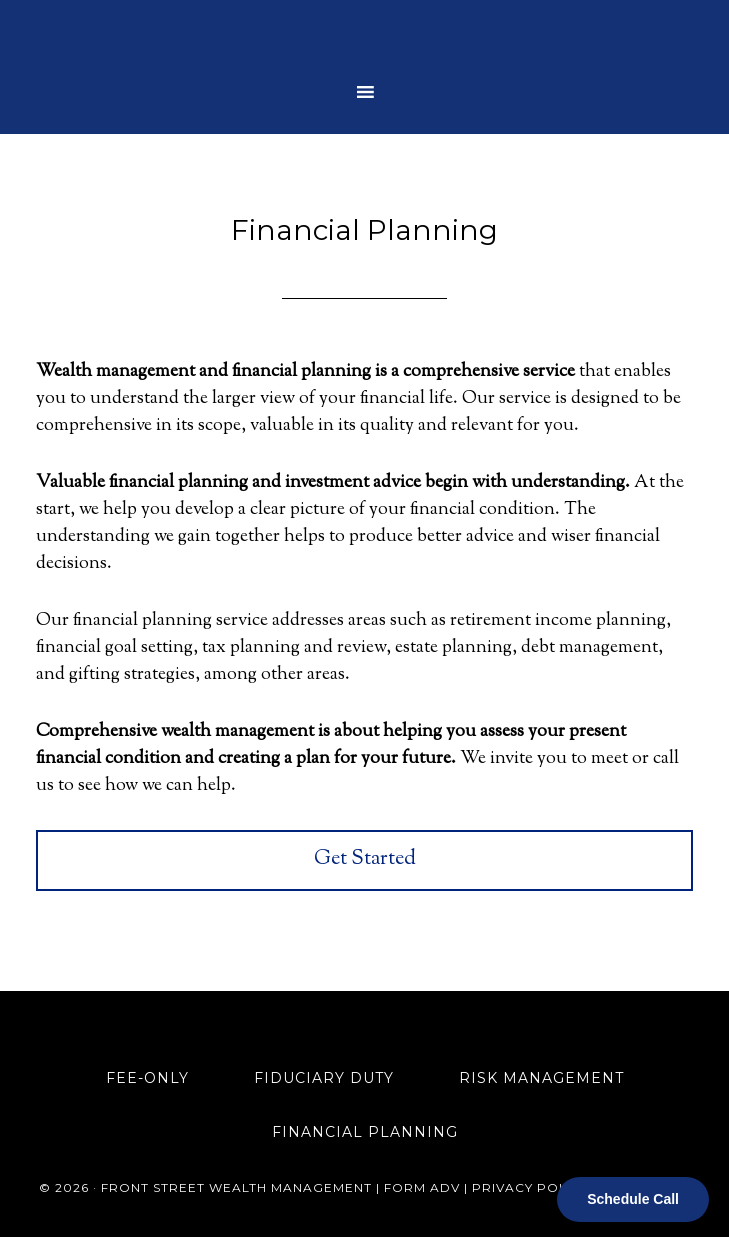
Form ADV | (428, 1187)
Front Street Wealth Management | (242, 1187)
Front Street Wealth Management (365, 35)
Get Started (365, 859)
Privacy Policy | (536, 1187)
